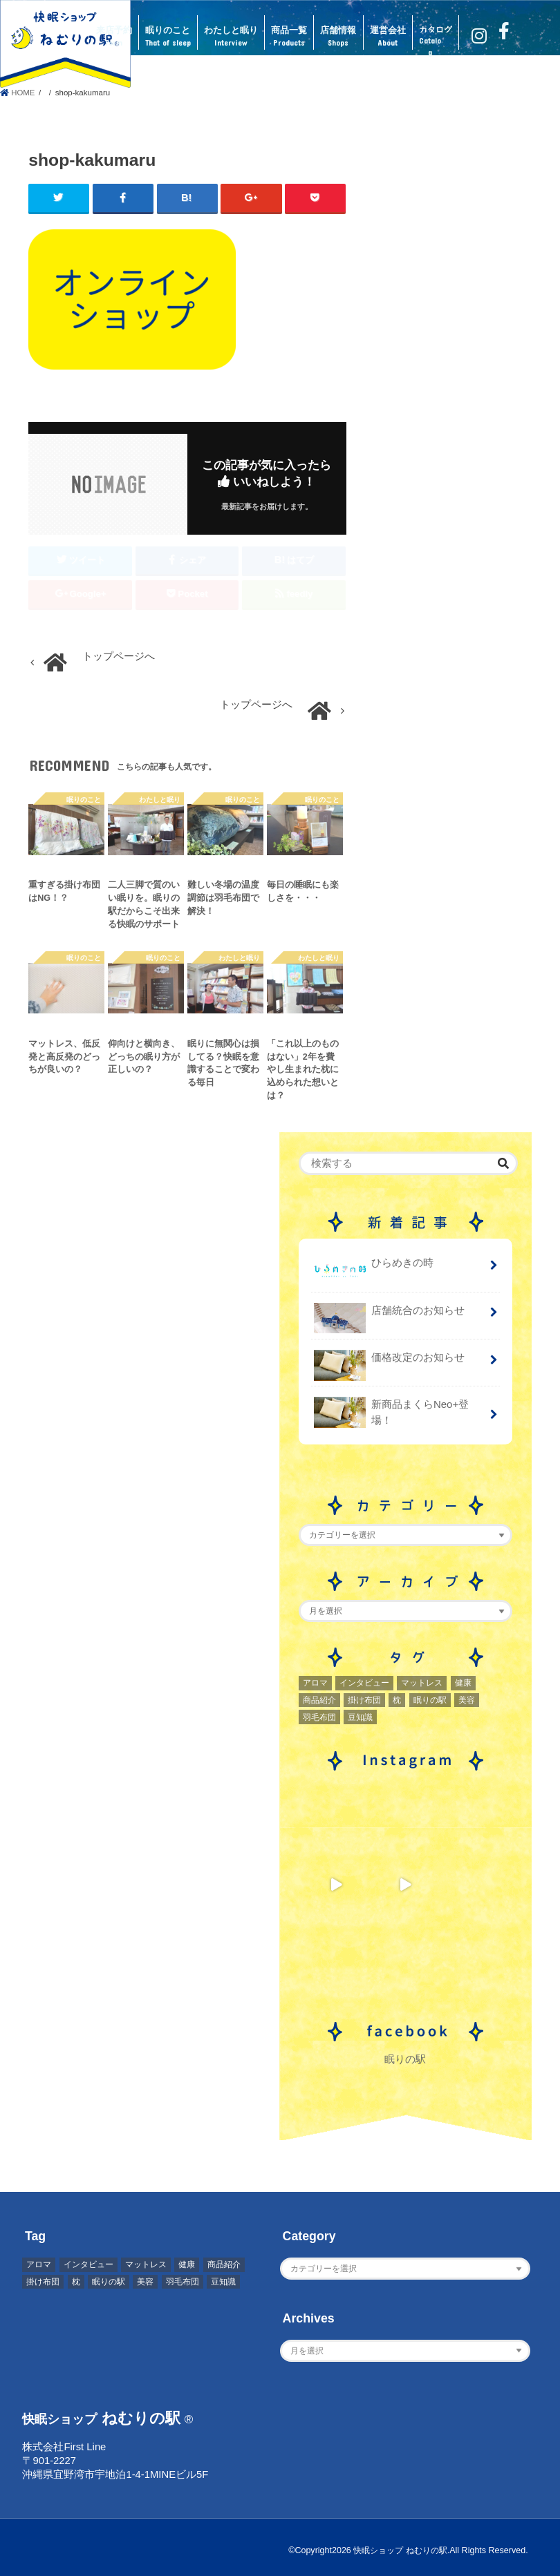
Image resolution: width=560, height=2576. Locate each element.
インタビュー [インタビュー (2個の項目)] (364, 1682)
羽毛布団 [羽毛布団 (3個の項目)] (319, 1716)
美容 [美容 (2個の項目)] (466, 1699)
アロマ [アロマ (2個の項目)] (315, 1682)
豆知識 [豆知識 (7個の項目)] (360, 1716)
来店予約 (114, 36)
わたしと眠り (231, 36)
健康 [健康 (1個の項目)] (463, 1682)
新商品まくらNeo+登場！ (391, 1412)
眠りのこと (168, 36)
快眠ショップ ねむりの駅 (396, 2549)
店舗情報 (338, 36)
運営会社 (388, 36)
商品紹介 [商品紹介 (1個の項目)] (319, 1699)
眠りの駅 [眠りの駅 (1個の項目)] (430, 1699)
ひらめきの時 (373, 1268)
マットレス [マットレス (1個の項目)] (421, 1682)
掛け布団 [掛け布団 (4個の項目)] (364, 1699)
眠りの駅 (405, 2058)
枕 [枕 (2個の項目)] (397, 1699)
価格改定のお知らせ (389, 1362)
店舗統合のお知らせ (389, 1315)
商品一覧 (289, 36)
